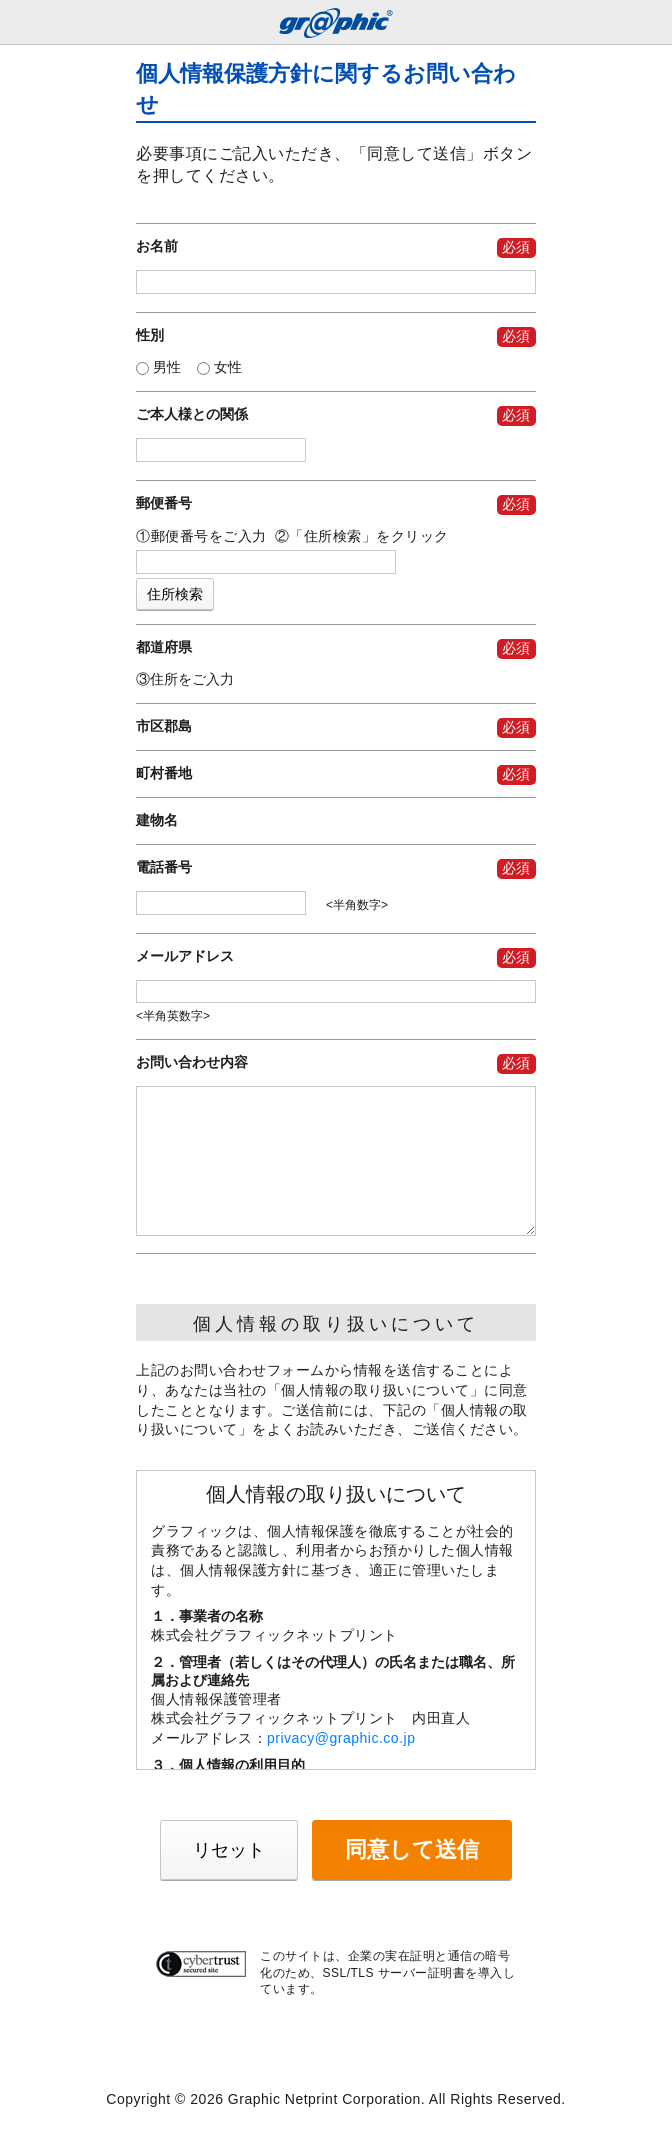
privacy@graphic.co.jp (341, 1738)
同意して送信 (412, 1849)
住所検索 (175, 594)
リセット (229, 1850)
